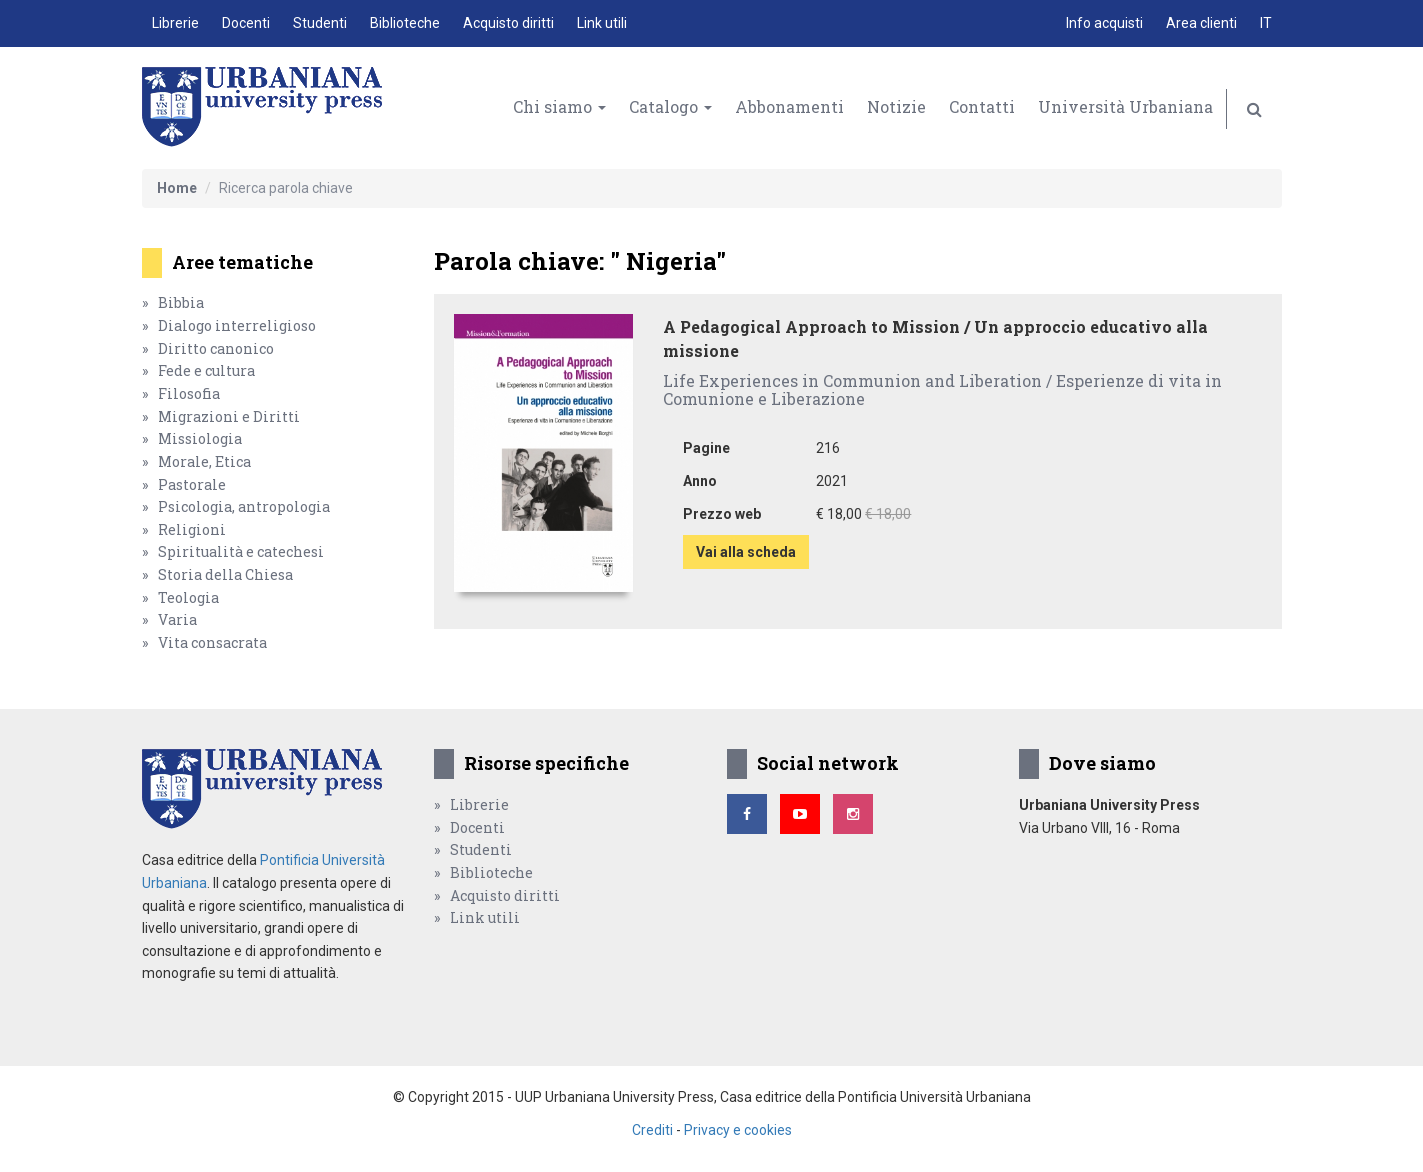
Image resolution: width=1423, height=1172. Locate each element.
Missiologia (200, 438)
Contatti (982, 106)
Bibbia (181, 302)
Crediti (652, 1130)
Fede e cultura (206, 370)
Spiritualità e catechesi (241, 551)
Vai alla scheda (746, 552)
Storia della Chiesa (225, 574)
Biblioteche (405, 23)
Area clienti (1201, 23)
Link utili (602, 23)
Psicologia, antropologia (244, 506)
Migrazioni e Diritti (229, 416)
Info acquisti (1104, 23)
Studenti (320, 23)
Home (177, 188)
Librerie (175, 23)
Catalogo (670, 106)
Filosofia (189, 393)
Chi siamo (559, 106)
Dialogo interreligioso (237, 325)
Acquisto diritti (508, 23)
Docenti (246, 23)
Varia (177, 619)
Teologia (188, 597)
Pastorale (192, 484)
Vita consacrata (212, 642)
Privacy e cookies (738, 1130)
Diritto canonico (216, 348)
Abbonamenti (789, 106)
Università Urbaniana (1125, 106)
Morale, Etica (204, 461)
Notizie (896, 106)
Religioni (192, 529)
